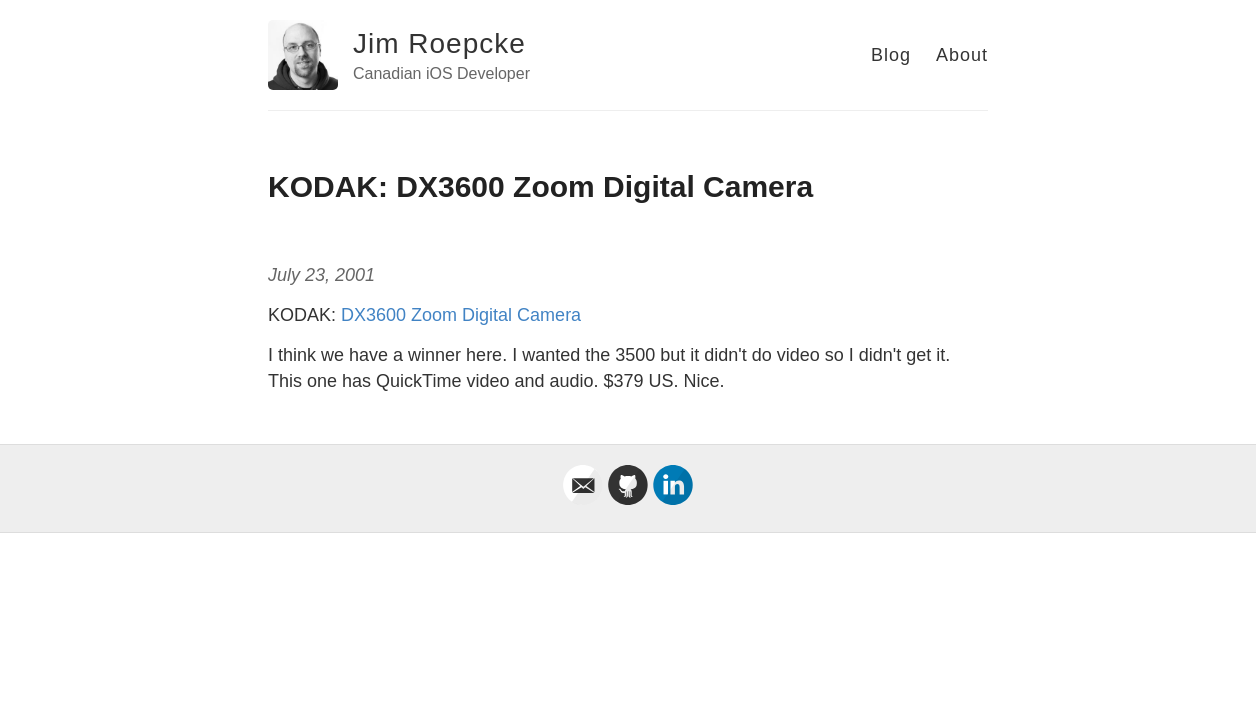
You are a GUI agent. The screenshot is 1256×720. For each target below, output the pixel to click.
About (962, 55)
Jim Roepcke (439, 43)
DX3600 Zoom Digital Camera (461, 315)
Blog (891, 55)
